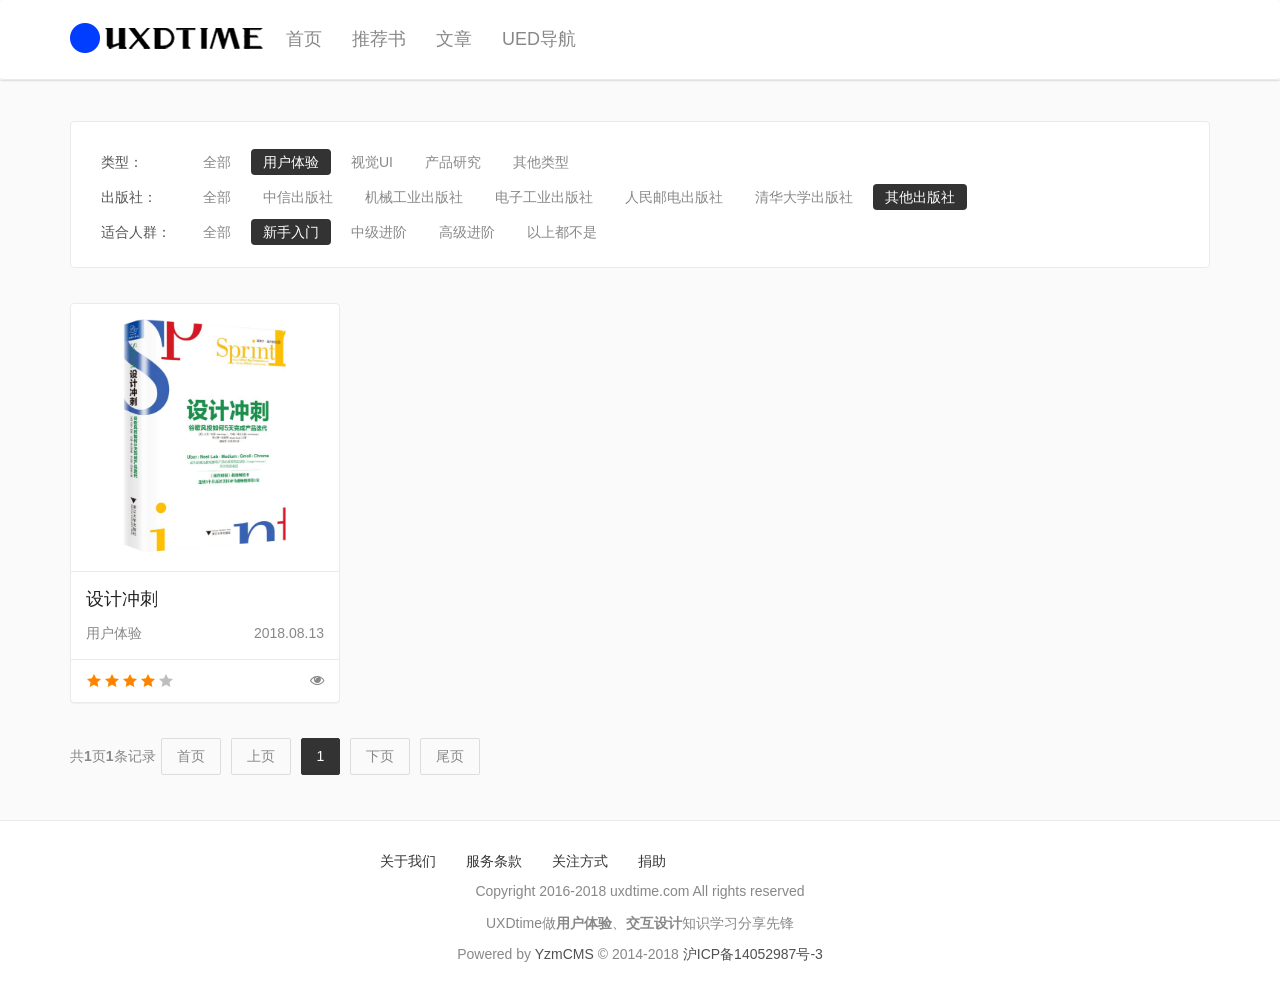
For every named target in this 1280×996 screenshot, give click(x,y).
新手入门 (291, 232)
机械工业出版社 (414, 197)
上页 (261, 756)
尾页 (450, 756)
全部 (217, 162)
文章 (454, 39)
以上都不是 (562, 232)
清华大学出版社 (804, 197)
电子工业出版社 (544, 197)
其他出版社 (920, 197)
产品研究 (453, 162)
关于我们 (408, 861)
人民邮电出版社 (674, 197)
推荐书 (379, 39)
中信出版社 (298, 197)
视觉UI (372, 162)
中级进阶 (379, 232)
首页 (304, 39)
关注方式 (580, 861)
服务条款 (494, 861)
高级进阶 (467, 232)
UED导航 (539, 39)
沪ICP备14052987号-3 (753, 954)
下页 (380, 756)
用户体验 (291, 162)
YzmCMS (564, 954)
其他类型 (541, 162)
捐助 (652, 861)
